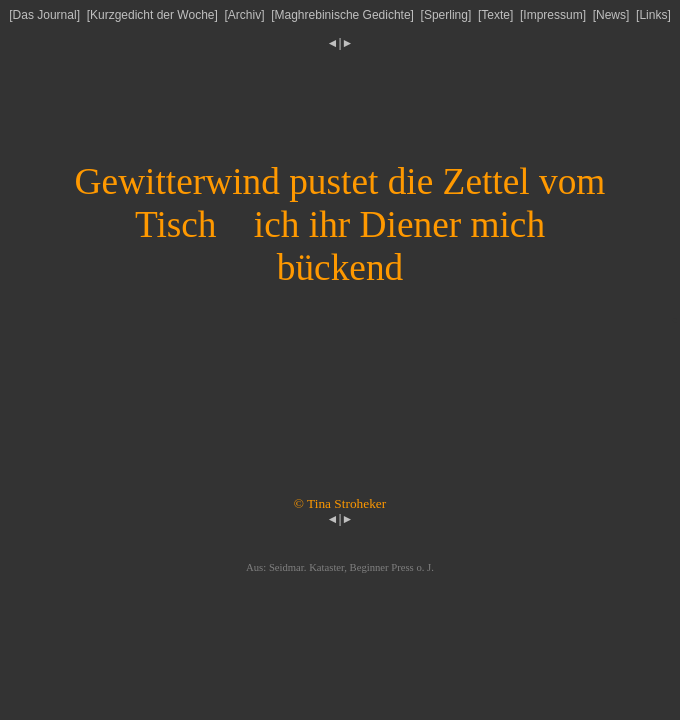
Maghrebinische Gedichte (343, 15)
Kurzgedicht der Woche (152, 15)
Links (653, 15)
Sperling (446, 15)
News (611, 15)
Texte (495, 15)
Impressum (552, 15)
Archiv (244, 15)
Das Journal (45, 15)
